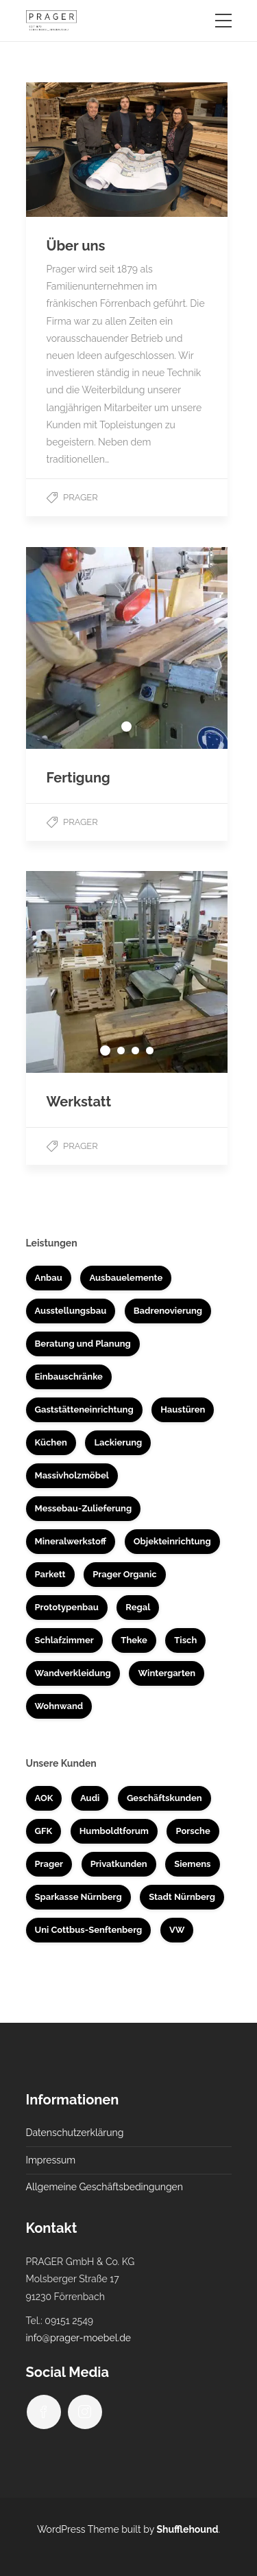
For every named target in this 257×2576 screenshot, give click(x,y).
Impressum (51, 2160)
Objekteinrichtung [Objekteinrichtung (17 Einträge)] (172, 1541)
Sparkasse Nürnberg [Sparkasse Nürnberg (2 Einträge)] (78, 1897)
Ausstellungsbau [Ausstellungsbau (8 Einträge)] (71, 1311)
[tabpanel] (127, 648)
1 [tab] (126, 726)
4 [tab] (150, 1050)
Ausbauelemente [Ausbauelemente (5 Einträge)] (125, 1278)
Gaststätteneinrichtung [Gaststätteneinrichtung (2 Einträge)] (84, 1409)
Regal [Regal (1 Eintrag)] (137, 1607)
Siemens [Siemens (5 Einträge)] (192, 1864)
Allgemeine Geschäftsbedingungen (104, 2186)
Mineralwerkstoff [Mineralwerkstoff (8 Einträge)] (71, 1541)
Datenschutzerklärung (75, 2132)
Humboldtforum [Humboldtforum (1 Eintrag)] (114, 1831)
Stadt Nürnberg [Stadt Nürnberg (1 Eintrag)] (182, 1897)
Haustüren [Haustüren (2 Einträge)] (182, 1409)
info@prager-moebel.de (79, 2337)
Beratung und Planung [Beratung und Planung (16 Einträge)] (83, 1343)
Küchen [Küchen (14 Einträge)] (51, 1442)
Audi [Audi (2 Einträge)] (89, 1798)
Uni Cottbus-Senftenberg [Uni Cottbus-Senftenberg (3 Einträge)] (89, 1930)
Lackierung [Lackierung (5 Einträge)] (118, 1442)
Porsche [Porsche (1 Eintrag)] (192, 1831)
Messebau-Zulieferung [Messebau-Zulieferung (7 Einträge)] (83, 1508)
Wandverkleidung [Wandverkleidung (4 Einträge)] (73, 1673)
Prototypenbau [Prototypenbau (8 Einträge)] (67, 1607)
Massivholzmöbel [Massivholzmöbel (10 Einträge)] (72, 1475)
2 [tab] (121, 1050)
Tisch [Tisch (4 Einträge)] (185, 1640)
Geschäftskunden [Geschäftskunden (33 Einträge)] (164, 1798)
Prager (80, 497)
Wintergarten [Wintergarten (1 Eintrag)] (166, 1673)
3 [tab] (135, 1050)
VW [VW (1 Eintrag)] (176, 1930)
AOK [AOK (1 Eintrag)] (44, 1798)
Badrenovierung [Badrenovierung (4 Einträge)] (168, 1311)
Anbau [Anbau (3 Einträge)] (48, 1278)
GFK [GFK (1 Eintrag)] (44, 1831)
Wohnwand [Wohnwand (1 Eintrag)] (59, 1706)
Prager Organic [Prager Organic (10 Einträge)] (124, 1574)
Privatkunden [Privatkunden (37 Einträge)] (118, 1864)
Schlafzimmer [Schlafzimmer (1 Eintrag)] (64, 1640)
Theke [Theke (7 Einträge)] (134, 1640)
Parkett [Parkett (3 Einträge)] (50, 1574)
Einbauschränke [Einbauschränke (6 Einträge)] (69, 1376)
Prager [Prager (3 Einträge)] (49, 1864)
